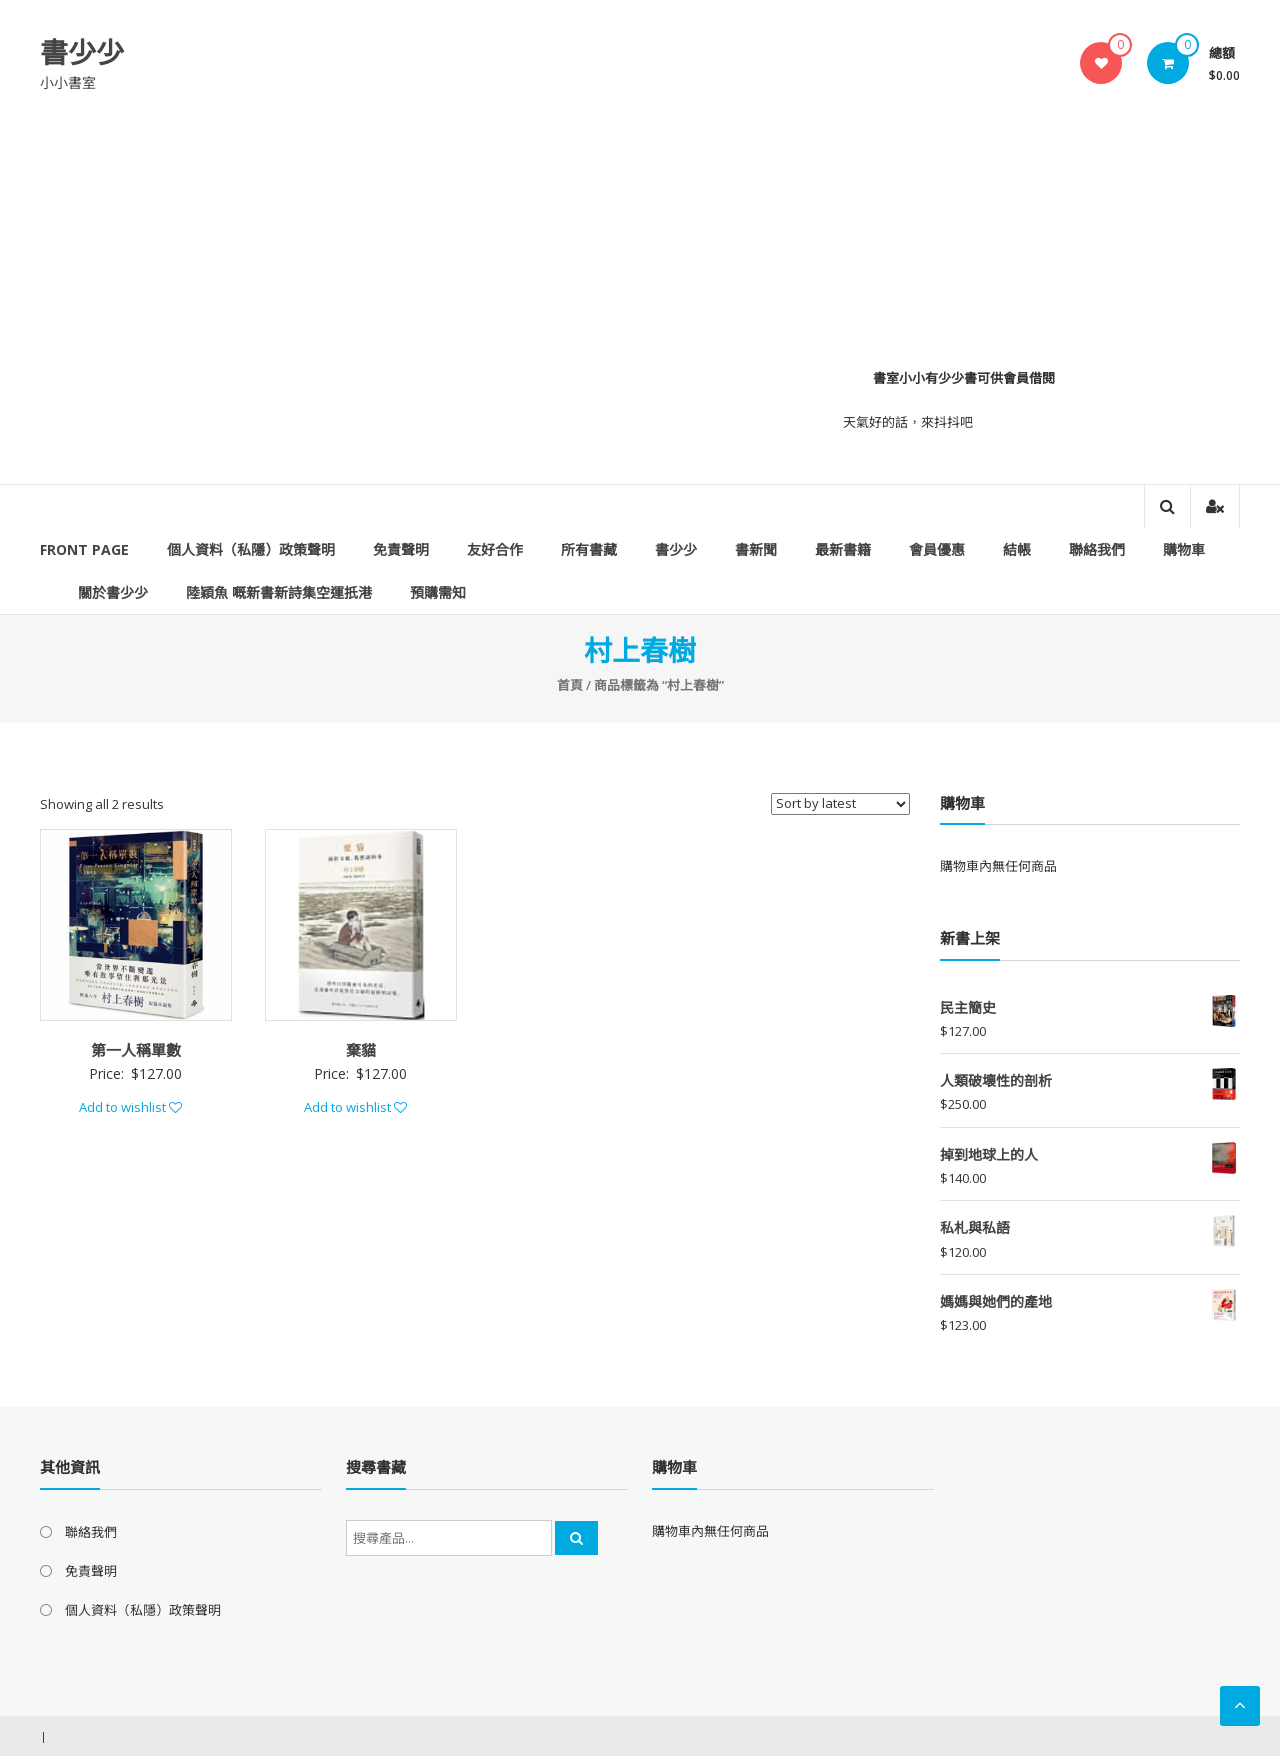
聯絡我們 (1097, 549)
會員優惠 (937, 549)
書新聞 (756, 549)
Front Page (84, 549)
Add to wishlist (130, 1107)
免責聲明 (401, 549)
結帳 (1017, 549)
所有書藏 (589, 549)
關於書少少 (113, 592)
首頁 (570, 685)
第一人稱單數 (136, 1050)
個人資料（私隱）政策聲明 (251, 549)
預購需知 (438, 592)
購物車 (1184, 549)
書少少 (82, 52)
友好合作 (495, 549)
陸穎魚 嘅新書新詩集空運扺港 (279, 592)
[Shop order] (840, 804)
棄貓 (361, 1050)
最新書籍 (843, 549)
